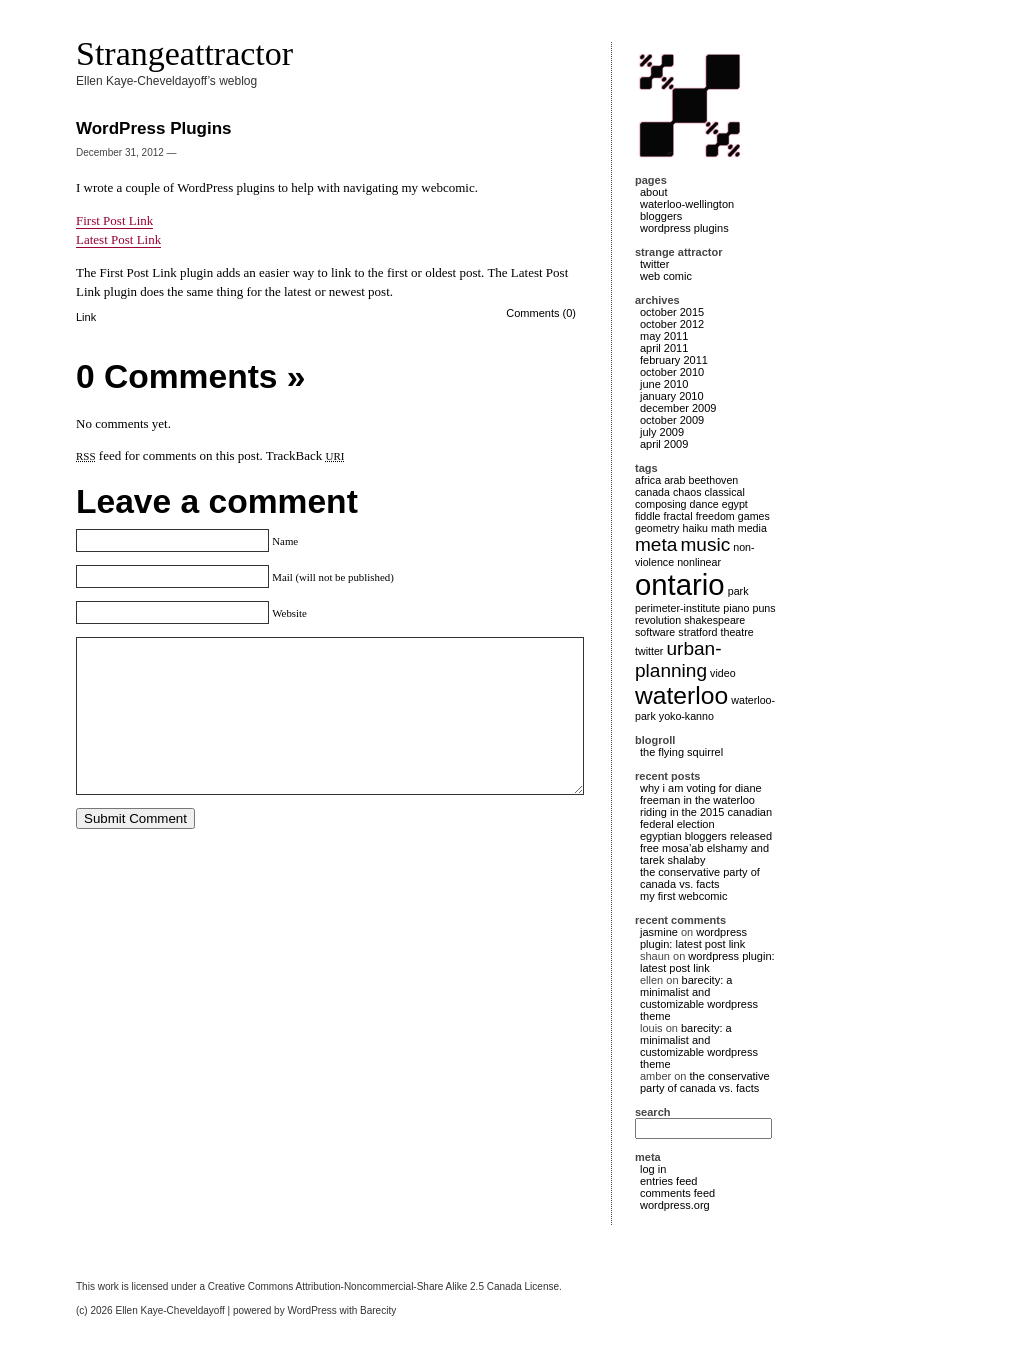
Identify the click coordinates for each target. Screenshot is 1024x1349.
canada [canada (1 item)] (652, 492)
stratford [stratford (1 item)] (697, 632)
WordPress (311, 1310)
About (654, 192)
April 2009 (664, 444)
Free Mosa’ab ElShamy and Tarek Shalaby (704, 854)
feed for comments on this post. (169, 455)
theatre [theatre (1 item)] (737, 632)
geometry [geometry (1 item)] (657, 528)
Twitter (654, 264)
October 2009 (672, 420)
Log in (653, 1169)
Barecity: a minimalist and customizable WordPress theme (699, 998)
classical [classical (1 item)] (725, 492)
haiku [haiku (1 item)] (694, 528)
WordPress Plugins (684, 228)
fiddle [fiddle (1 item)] (647, 516)
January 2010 (672, 396)
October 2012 (672, 324)
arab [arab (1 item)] (674, 480)
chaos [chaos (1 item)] (687, 492)
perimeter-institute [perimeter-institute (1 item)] (677, 608)
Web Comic (666, 276)
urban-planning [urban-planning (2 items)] (678, 659)
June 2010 (664, 384)
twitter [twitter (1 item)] (649, 651)
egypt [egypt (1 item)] (735, 504)
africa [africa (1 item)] (648, 480)
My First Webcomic (683, 896)
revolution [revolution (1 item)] (658, 620)
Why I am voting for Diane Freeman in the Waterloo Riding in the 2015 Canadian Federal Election (706, 806)
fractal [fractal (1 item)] (678, 516)
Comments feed (677, 1193)
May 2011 (664, 336)
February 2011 (674, 360)
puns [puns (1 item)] (763, 608)
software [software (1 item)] (655, 632)
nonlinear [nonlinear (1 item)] (699, 562)
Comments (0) (541, 313)
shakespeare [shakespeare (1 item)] (714, 620)
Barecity (378, 1310)
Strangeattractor (184, 53)
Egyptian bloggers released (706, 836)
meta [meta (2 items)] (656, 544)
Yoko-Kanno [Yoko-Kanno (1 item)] (686, 716)
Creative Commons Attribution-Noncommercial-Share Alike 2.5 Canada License (383, 1286)
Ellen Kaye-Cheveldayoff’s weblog (166, 81)
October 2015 (672, 312)
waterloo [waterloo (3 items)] (681, 695)
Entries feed (668, 1181)
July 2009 (662, 432)
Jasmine (659, 932)
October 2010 (672, 372)
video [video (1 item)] (722, 673)
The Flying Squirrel (681, 752)
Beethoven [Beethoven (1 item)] (714, 480)
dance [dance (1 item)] (704, 504)
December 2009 (678, 408)
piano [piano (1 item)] (736, 608)
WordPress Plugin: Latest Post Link (693, 938)
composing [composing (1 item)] (661, 504)
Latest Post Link (118, 239)
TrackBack (305, 455)
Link (86, 317)
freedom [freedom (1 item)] (715, 516)
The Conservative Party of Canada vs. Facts (700, 878)
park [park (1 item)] (738, 591)
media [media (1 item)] (752, 528)
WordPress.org (675, 1205)
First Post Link (114, 220)
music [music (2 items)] (705, 544)
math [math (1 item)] (723, 528)
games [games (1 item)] (754, 516)
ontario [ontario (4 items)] (680, 584)
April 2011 (664, 348)
